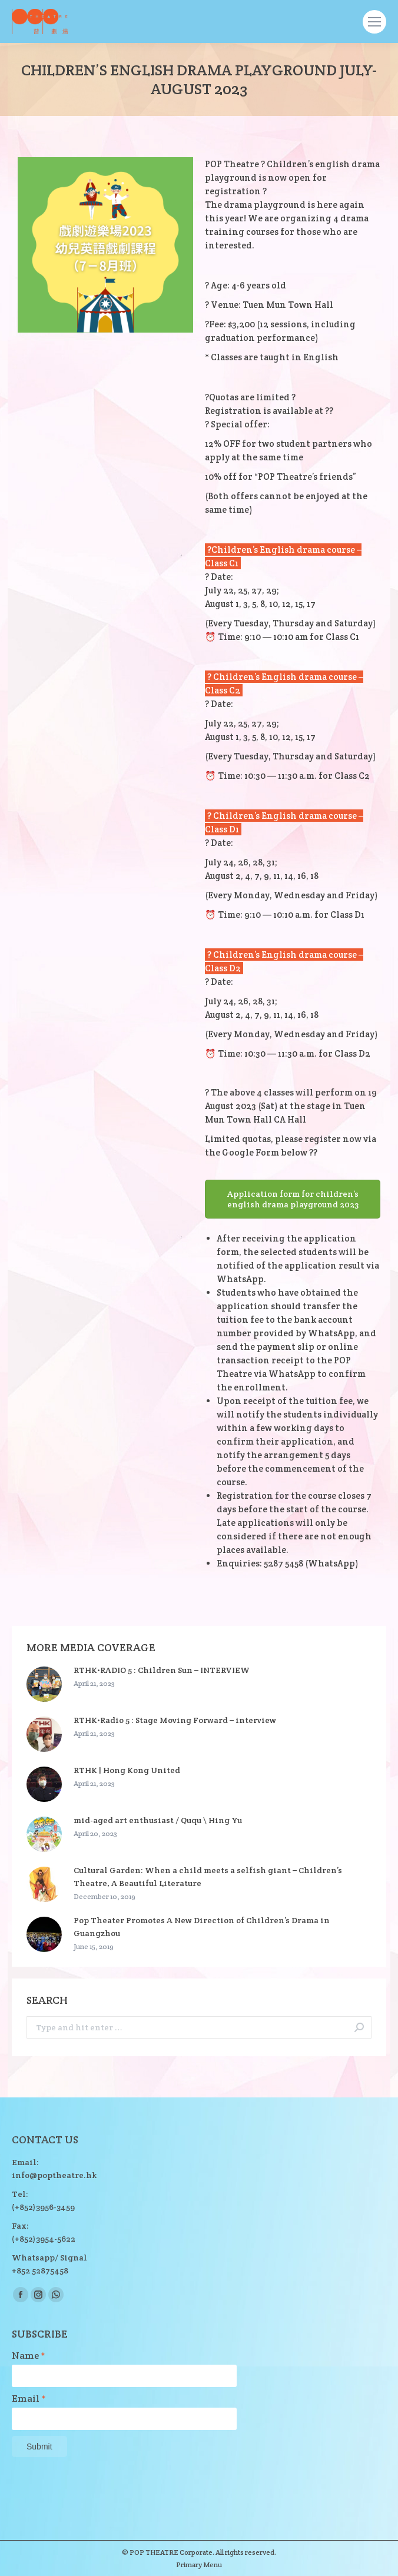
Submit (39, 2446)
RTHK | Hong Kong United (127, 1770)
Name (28, 2356)
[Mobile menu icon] (374, 22)
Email (29, 2399)
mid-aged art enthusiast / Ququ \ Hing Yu (158, 1820)
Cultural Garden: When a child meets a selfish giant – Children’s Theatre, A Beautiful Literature (208, 1876)
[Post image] (44, 1684)
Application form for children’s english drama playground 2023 (293, 1199)
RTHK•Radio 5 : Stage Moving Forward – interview (175, 1720)
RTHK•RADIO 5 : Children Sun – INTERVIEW (162, 1670)
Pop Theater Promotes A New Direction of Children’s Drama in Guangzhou (202, 1926)
